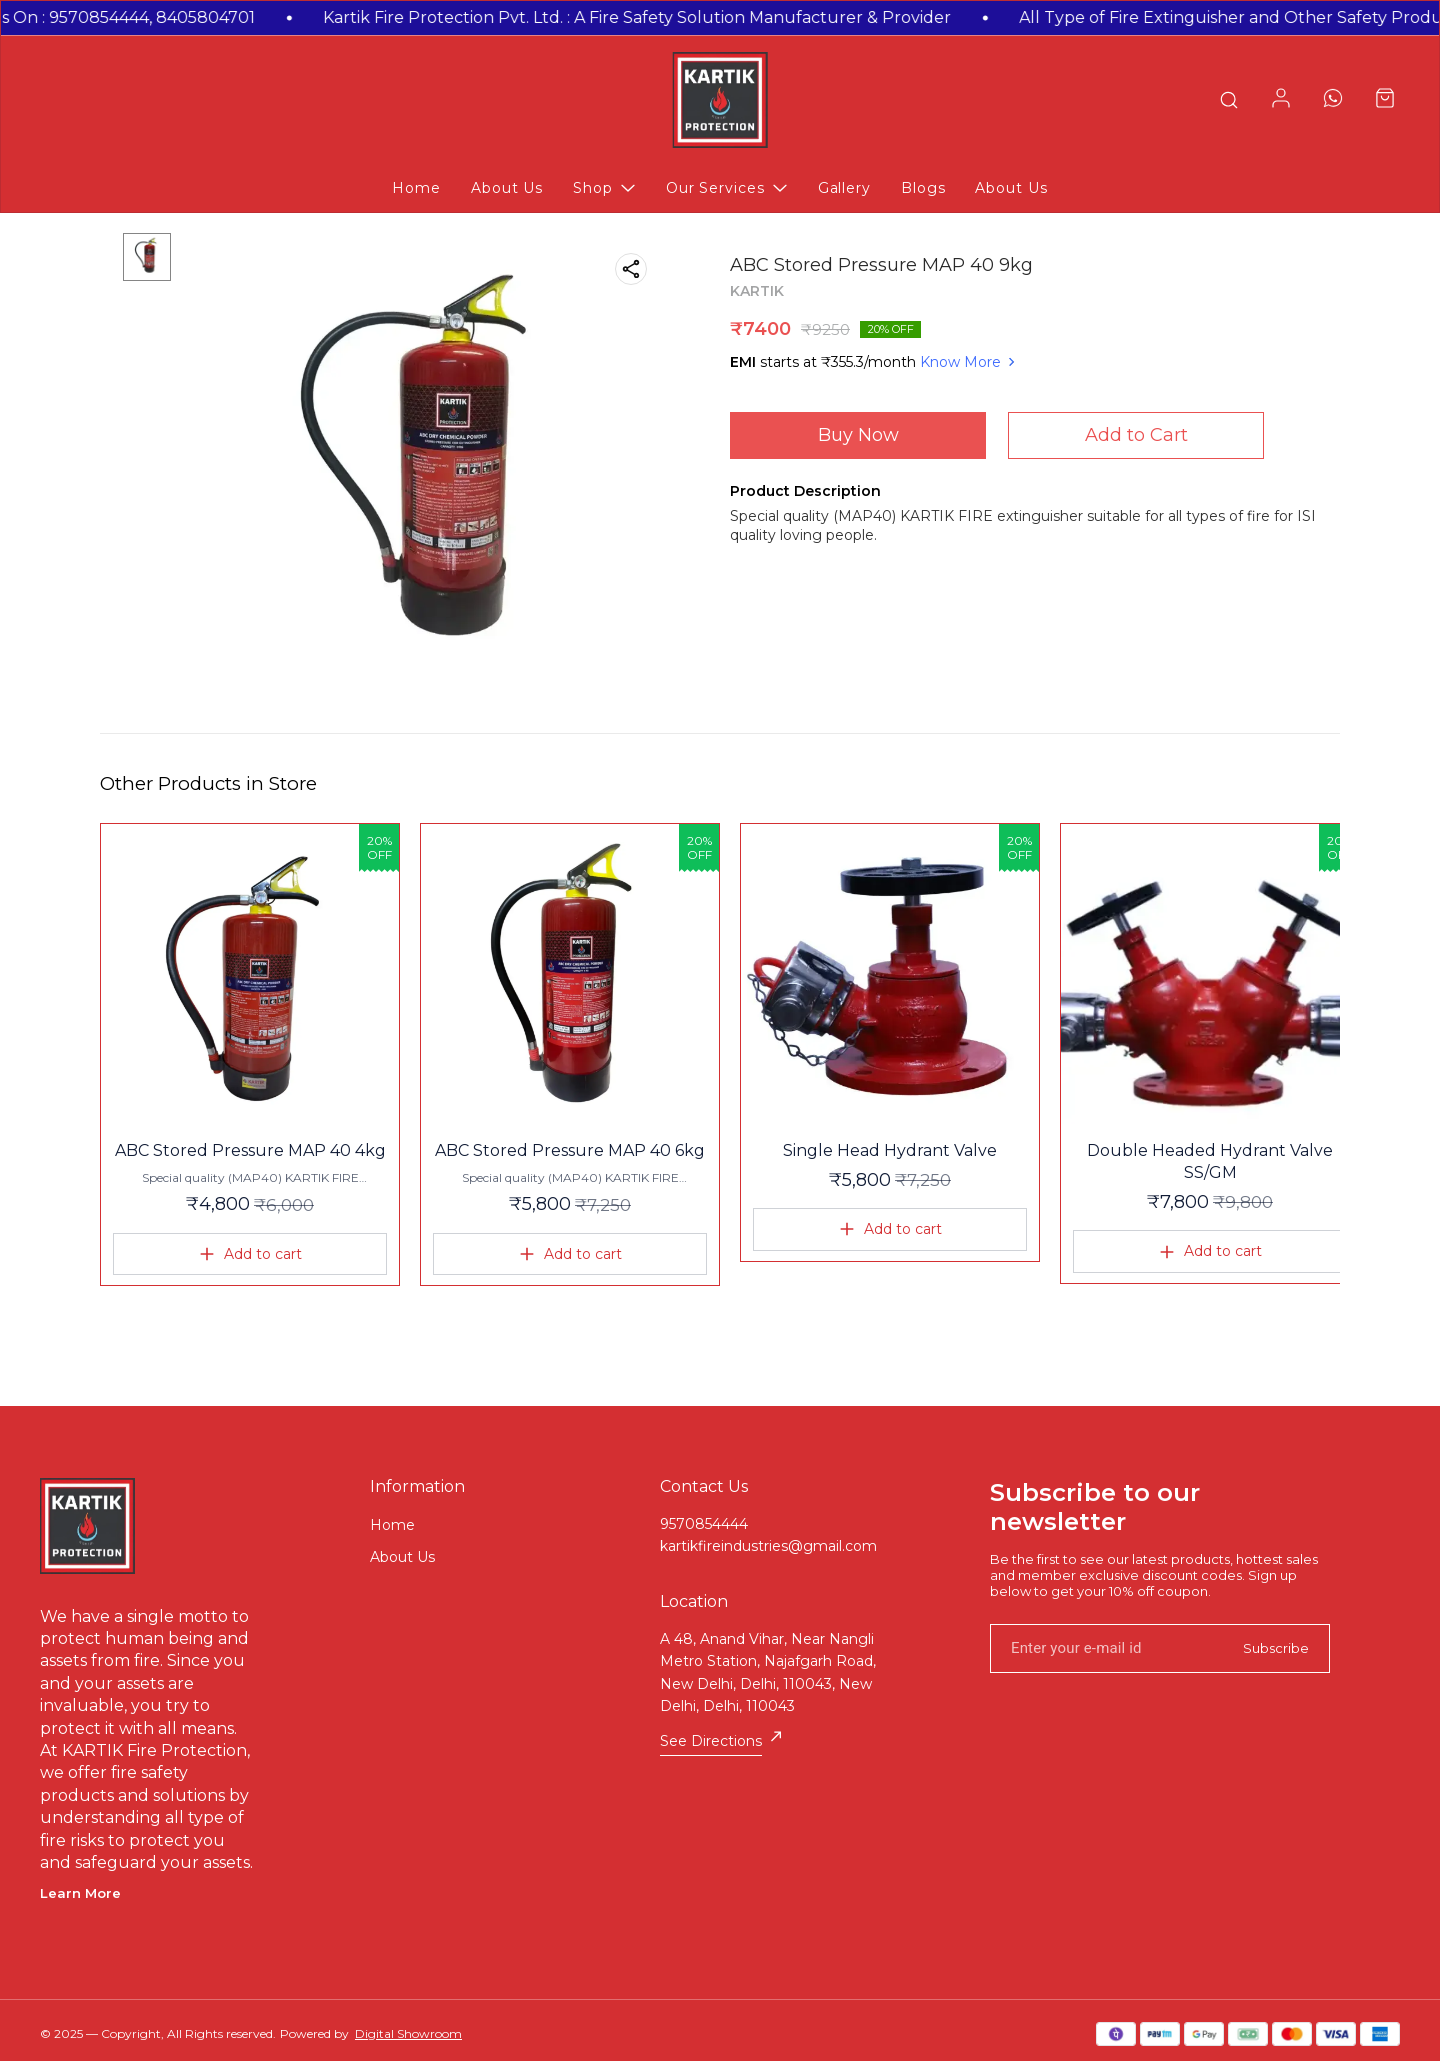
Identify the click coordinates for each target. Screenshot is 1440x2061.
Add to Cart (1136, 435)
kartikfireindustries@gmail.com (768, 1546)
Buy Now (858, 435)
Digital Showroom (408, 2033)
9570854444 (704, 1524)
